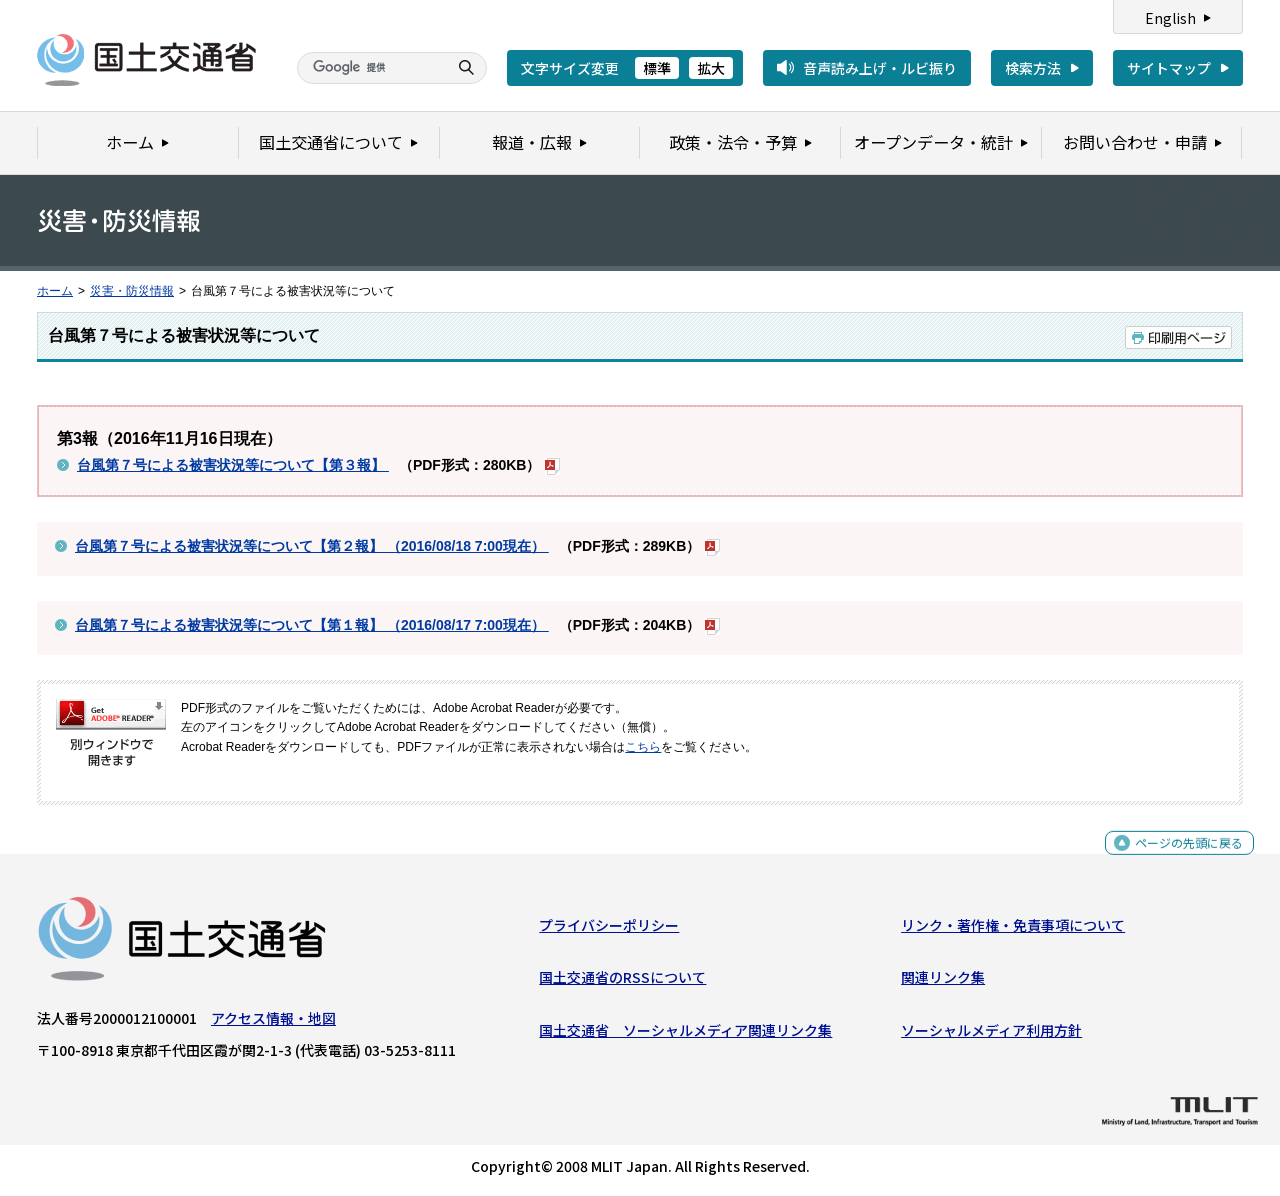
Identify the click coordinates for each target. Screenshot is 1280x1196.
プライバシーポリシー (609, 930)
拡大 (711, 68)
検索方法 (1033, 68)
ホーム (55, 291)
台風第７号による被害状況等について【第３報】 (233, 465)
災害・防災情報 (132, 291)
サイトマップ (1169, 68)
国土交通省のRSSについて (622, 982)
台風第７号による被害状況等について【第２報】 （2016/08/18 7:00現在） (312, 546)
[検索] (370, 68)
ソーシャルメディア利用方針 (991, 1035)
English (1170, 18)
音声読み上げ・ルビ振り (880, 68)
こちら (643, 747)
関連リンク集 (943, 982)
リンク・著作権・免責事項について (1013, 930)
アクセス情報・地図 (273, 1023)
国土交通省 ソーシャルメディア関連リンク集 (685, 1035)
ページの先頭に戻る (1181, 857)
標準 (657, 68)
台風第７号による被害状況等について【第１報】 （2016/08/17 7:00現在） (312, 625)
